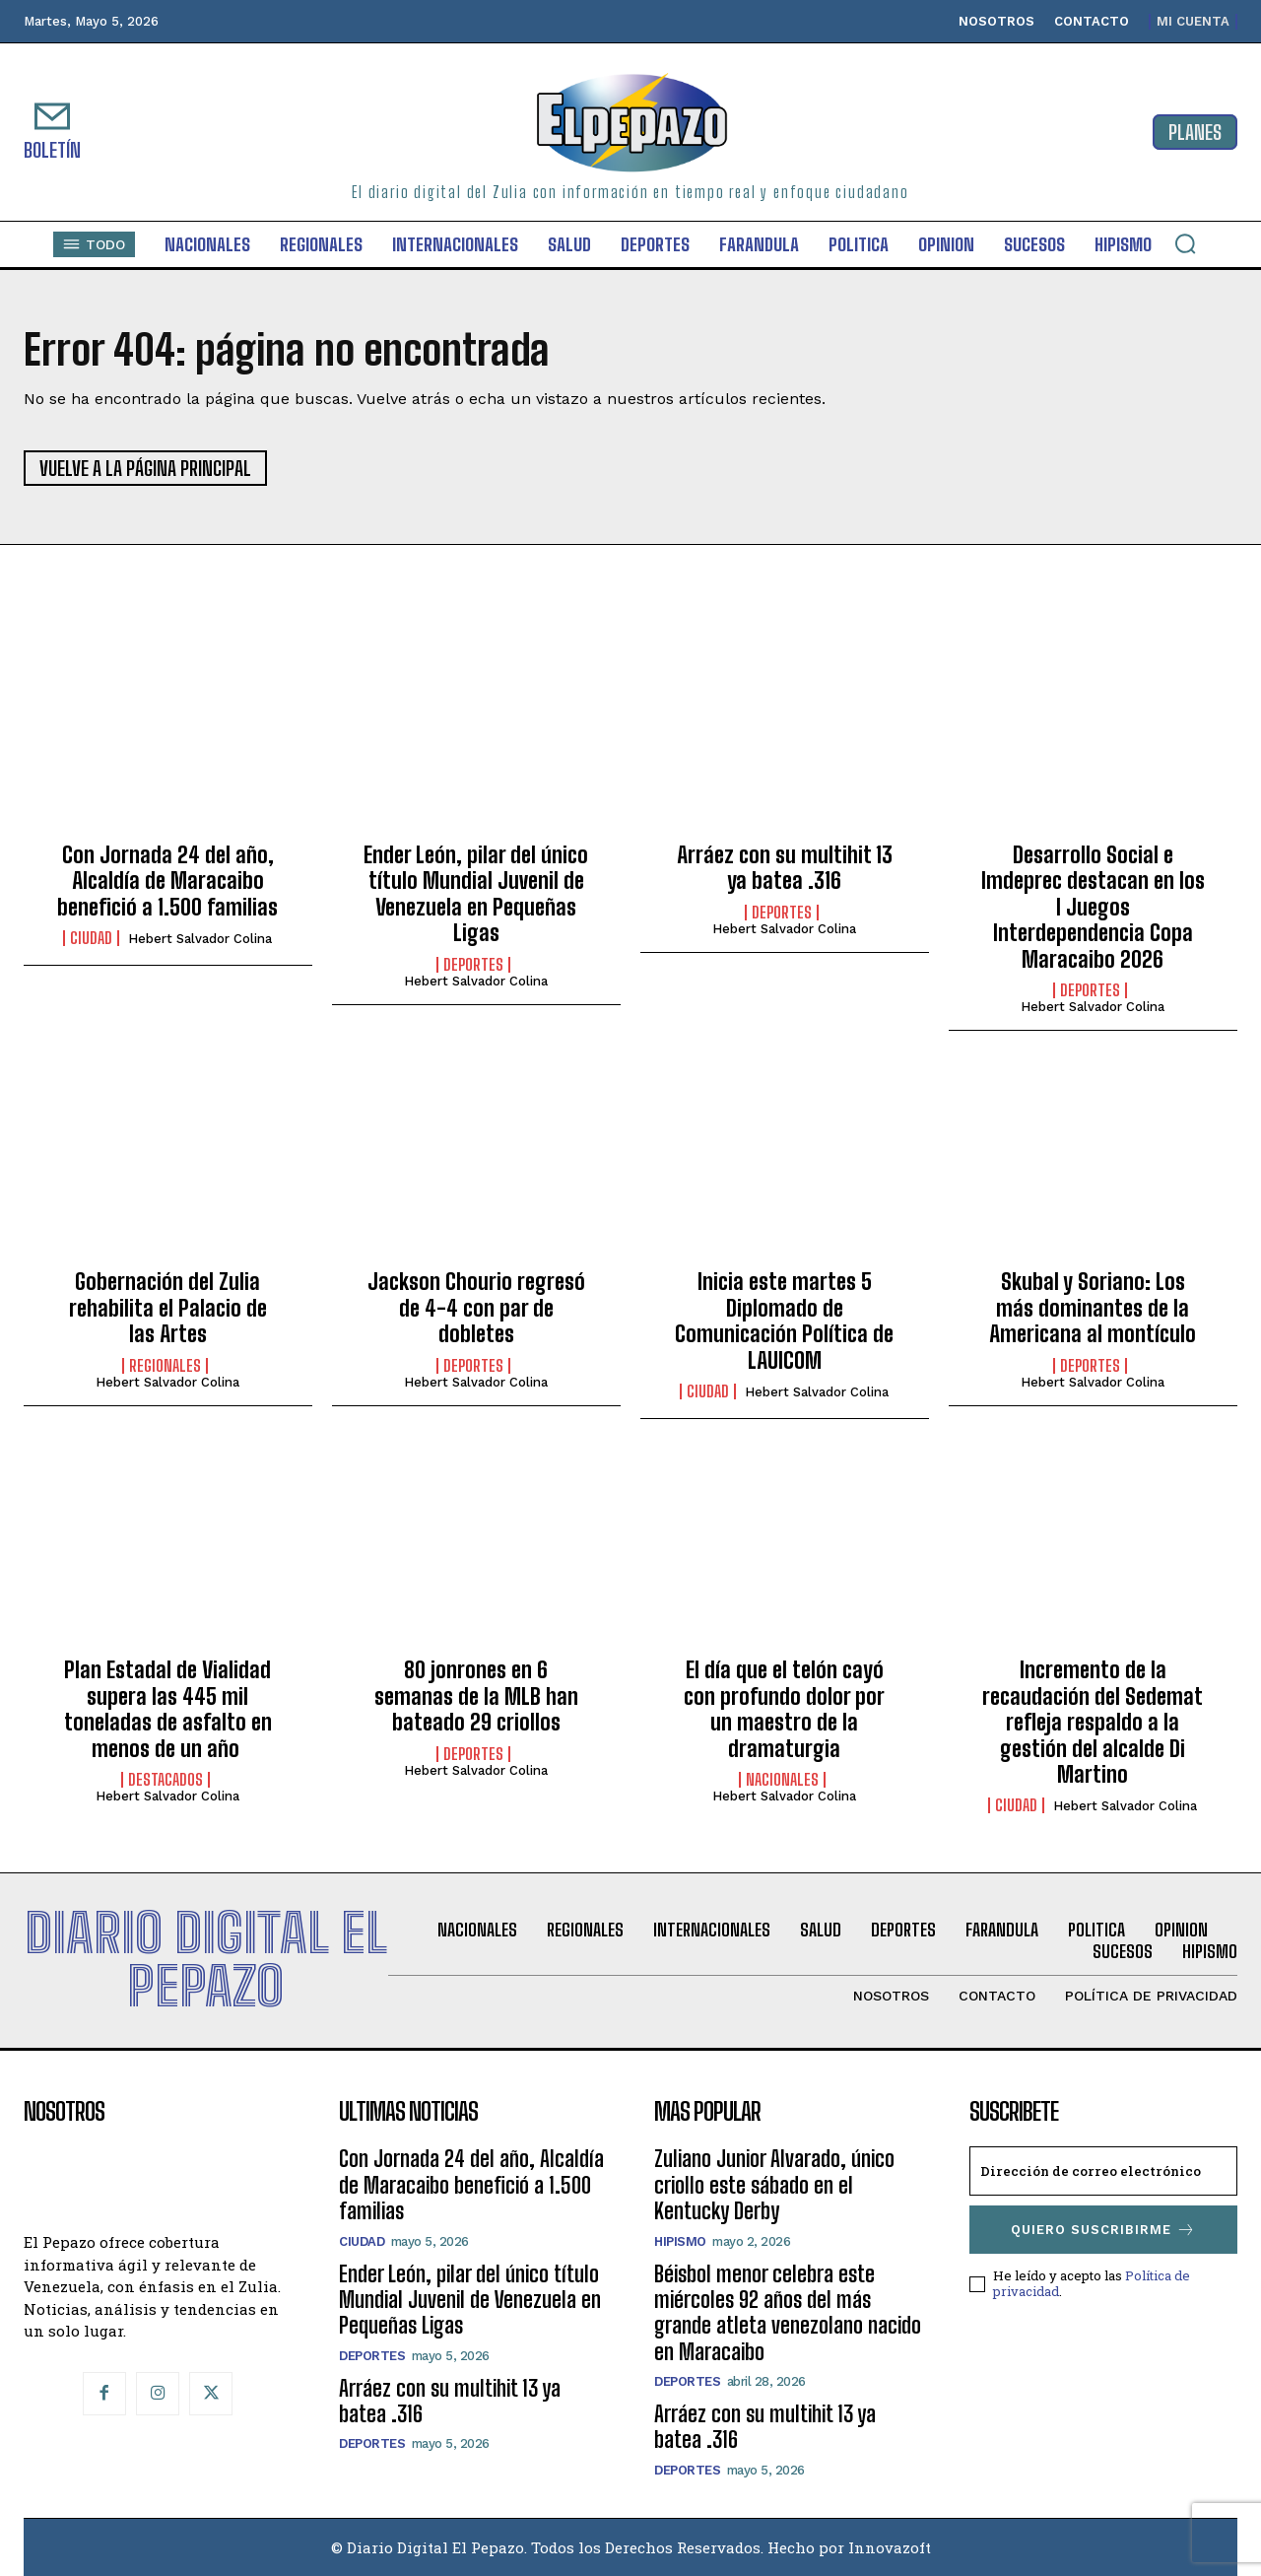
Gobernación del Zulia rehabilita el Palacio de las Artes (168, 1307)
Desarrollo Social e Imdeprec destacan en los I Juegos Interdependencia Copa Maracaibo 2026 (1093, 907)
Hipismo (680, 2241)
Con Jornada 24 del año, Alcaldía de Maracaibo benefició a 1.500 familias (167, 881)
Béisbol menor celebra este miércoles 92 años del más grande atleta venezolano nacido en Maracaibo (787, 2313)
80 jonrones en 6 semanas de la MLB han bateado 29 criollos (476, 1696)
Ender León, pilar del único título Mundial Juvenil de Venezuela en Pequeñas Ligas (476, 894)
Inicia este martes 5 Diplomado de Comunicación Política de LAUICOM (784, 1320)
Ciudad (91, 938)
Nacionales (782, 1780)
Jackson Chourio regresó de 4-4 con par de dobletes (476, 1307)
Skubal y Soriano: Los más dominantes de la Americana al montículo (1092, 1307)
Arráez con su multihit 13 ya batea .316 (785, 868)
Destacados (165, 1780)
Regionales (165, 1366)
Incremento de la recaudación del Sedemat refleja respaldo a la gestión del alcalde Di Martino (1092, 1722)
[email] (1103, 2171)
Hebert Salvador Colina (200, 938)
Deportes (473, 965)
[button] (1185, 243)
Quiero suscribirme (1103, 2229)
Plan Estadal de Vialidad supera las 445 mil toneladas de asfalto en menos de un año (168, 1709)
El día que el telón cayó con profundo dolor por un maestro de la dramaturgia (784, 1709)
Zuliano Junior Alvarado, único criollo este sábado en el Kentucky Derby (774, 2184)
